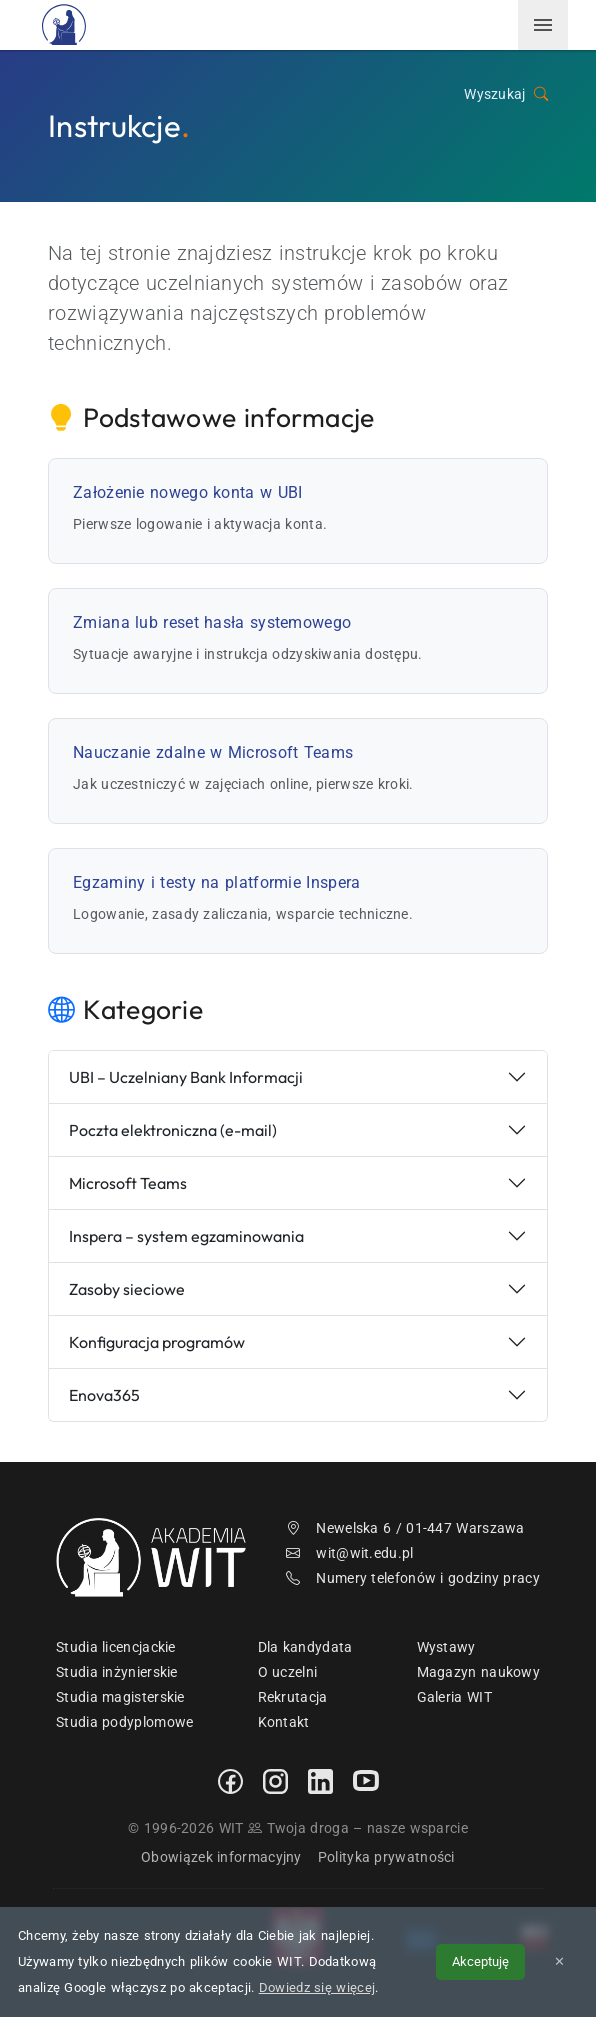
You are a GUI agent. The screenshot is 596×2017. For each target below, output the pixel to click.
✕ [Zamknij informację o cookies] (559, 1961)
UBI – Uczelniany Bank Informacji (186, 1077)
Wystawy (446, 1647)
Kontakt (284, 1722)
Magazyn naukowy (479, 1672)
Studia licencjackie (116, 1647)
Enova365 (104, 1395)
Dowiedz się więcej (317, 1987)
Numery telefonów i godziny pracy (413, 1578)
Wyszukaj (506, 94)
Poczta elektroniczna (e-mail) (173, 1130)
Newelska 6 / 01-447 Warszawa (405, 1528)
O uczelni (288, 1672)
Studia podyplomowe (124, 1722)
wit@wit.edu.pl (350, 1553)
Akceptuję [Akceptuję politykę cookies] (480, 1961)
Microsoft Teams (128, 1183)
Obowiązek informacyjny (221, 1857)
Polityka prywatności (386, 1857)
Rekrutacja (293, 1697)
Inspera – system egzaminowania (186, 1236)
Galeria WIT (454, 1697)
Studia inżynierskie (117, 1672)
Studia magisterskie (120, 1697)
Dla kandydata (305, 1647)
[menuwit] (543, 25)
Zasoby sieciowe (127, 1289)
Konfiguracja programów (157, 1342)
